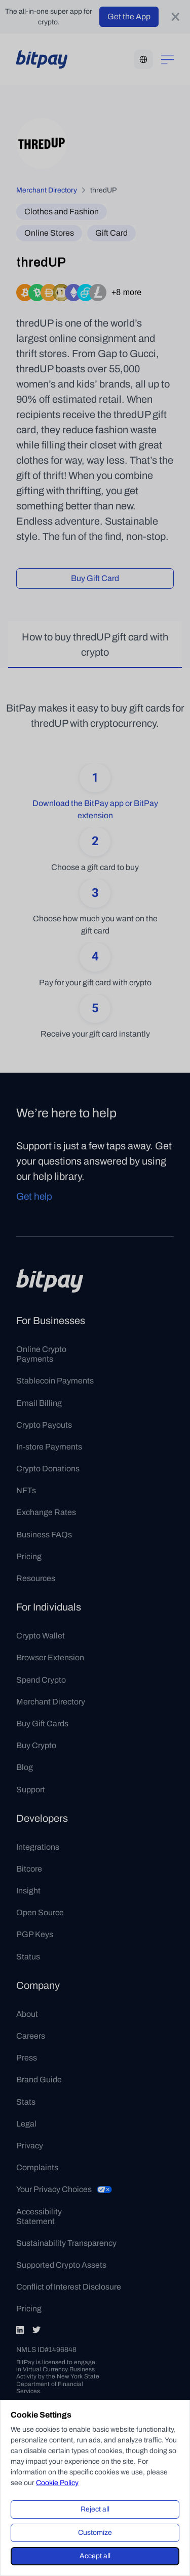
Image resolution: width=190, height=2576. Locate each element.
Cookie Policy (57, 2483)
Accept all (95, 2556)
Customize (95, 2532)
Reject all (95, 2509)
